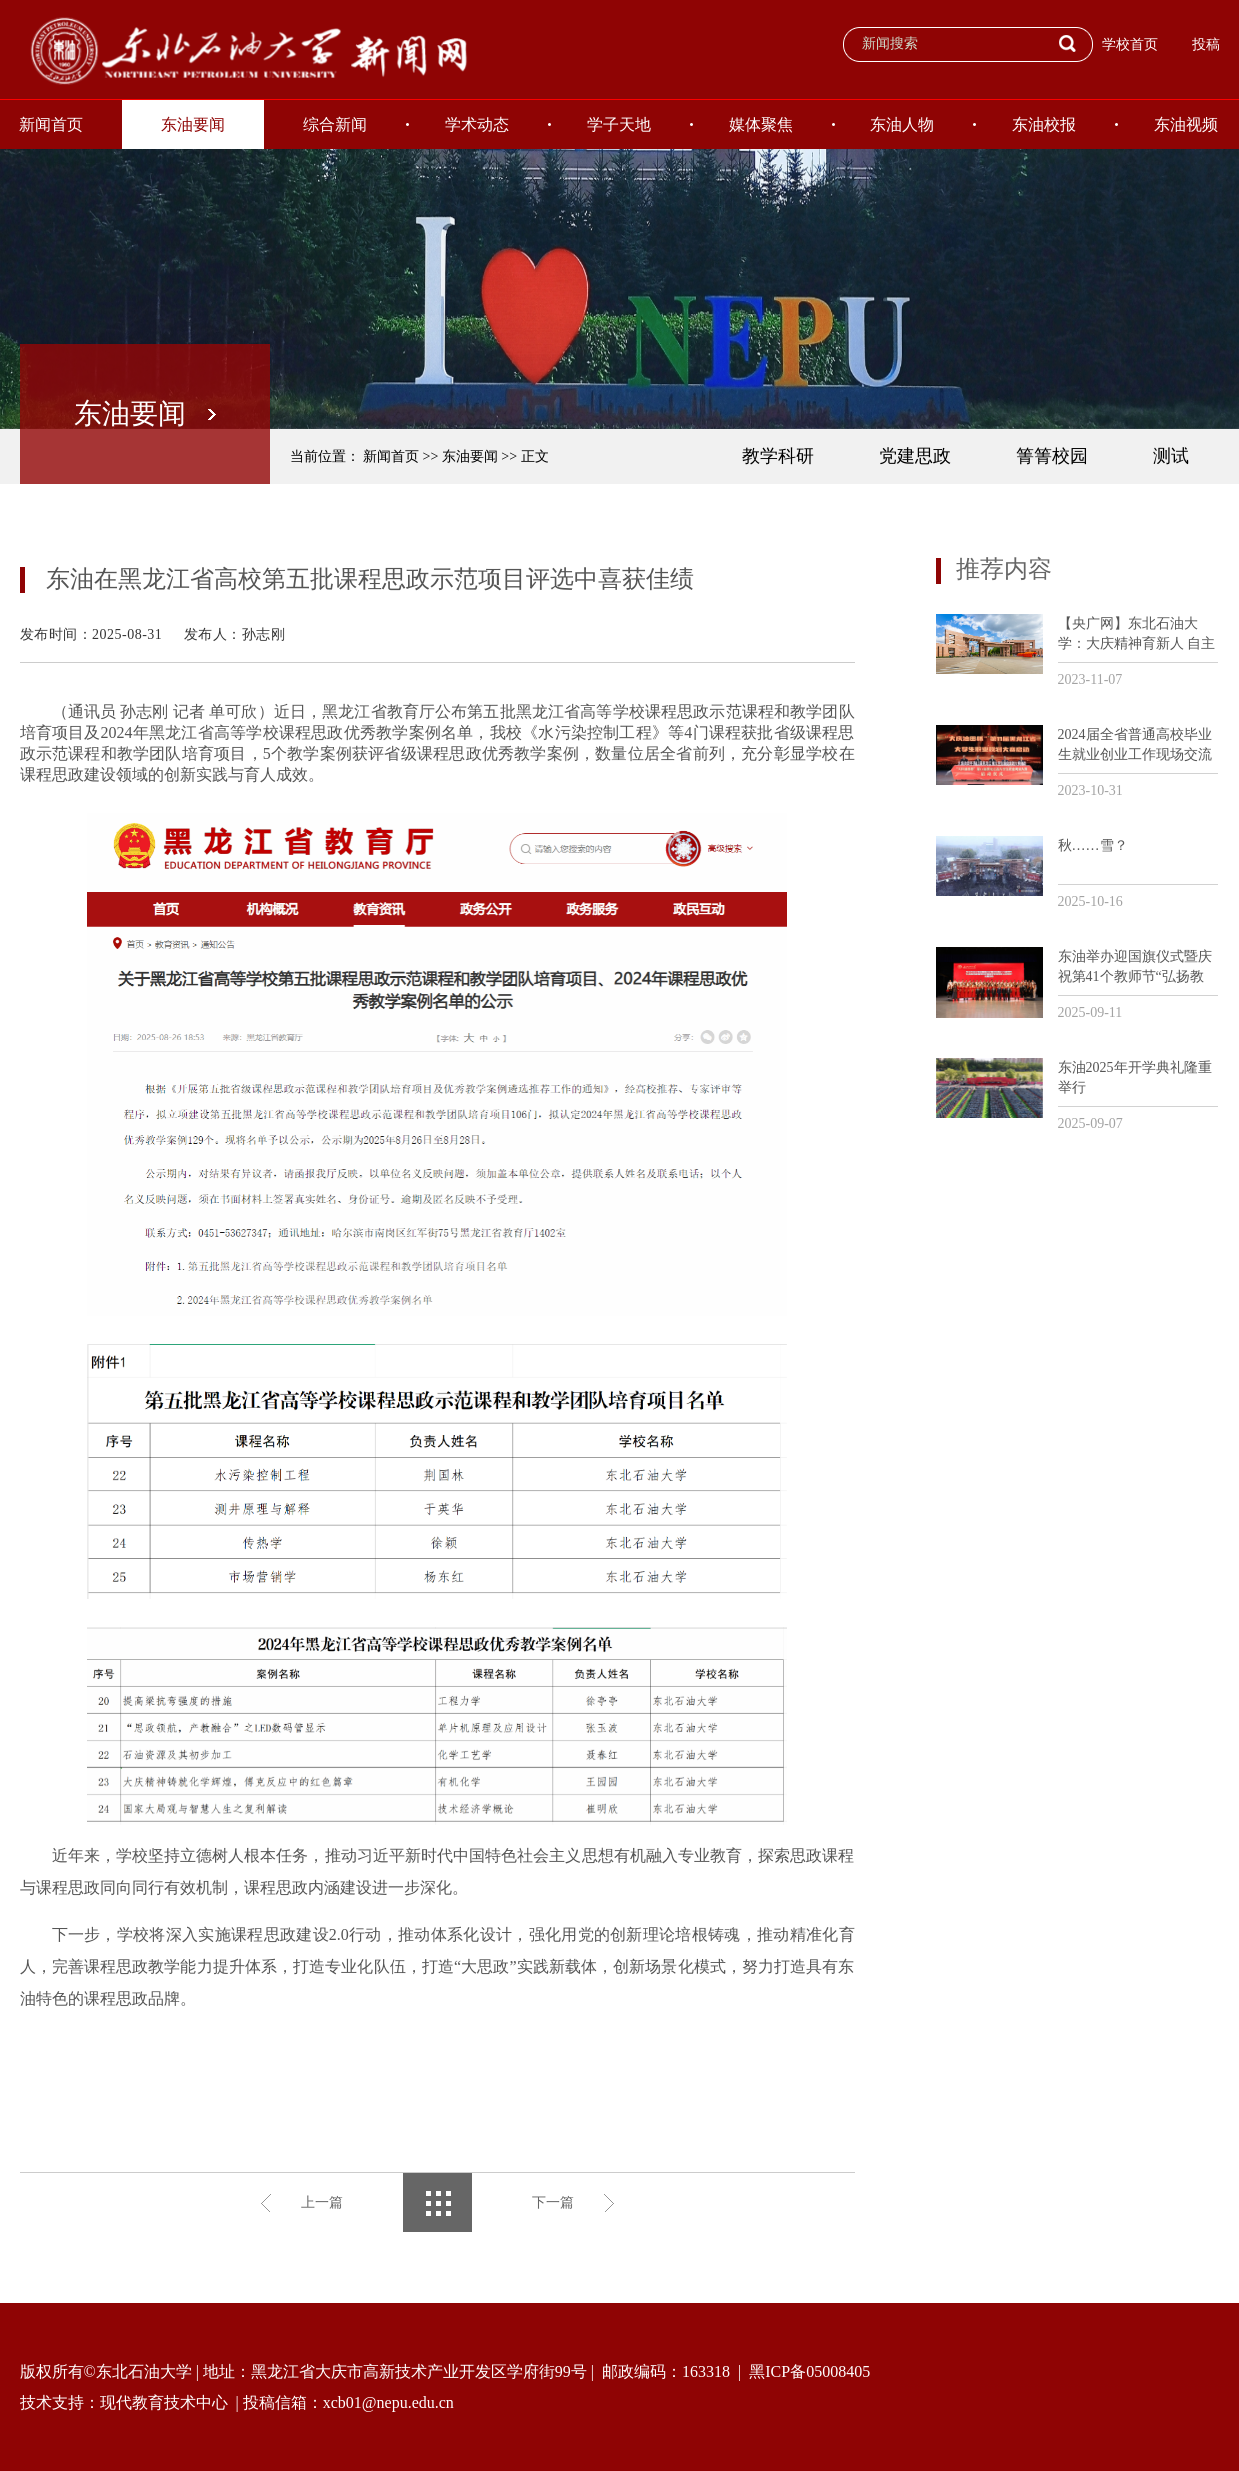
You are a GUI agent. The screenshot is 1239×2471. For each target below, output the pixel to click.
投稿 (1206, 44)
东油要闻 (193, 124)
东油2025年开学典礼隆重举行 (1135, 1077)
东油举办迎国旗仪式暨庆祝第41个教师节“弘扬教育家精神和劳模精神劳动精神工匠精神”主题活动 (1135, 967)
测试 (1171, 456)
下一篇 (553, 2202)
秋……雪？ (1093, 845)
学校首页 (1130, 44)
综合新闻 (335, 124)
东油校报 (1044, 124)
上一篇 (322, 2202)
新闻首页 (391, 456)
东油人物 (902, 124)
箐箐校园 (1052, 456)
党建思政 (915, 456)
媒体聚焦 (761, 124)
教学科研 (778, 456)
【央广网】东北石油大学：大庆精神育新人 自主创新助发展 (1137, 634)
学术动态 (477, 124)
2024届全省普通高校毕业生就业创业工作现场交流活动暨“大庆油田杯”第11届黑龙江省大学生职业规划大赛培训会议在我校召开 (1135, 745)
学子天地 (619, 124)
